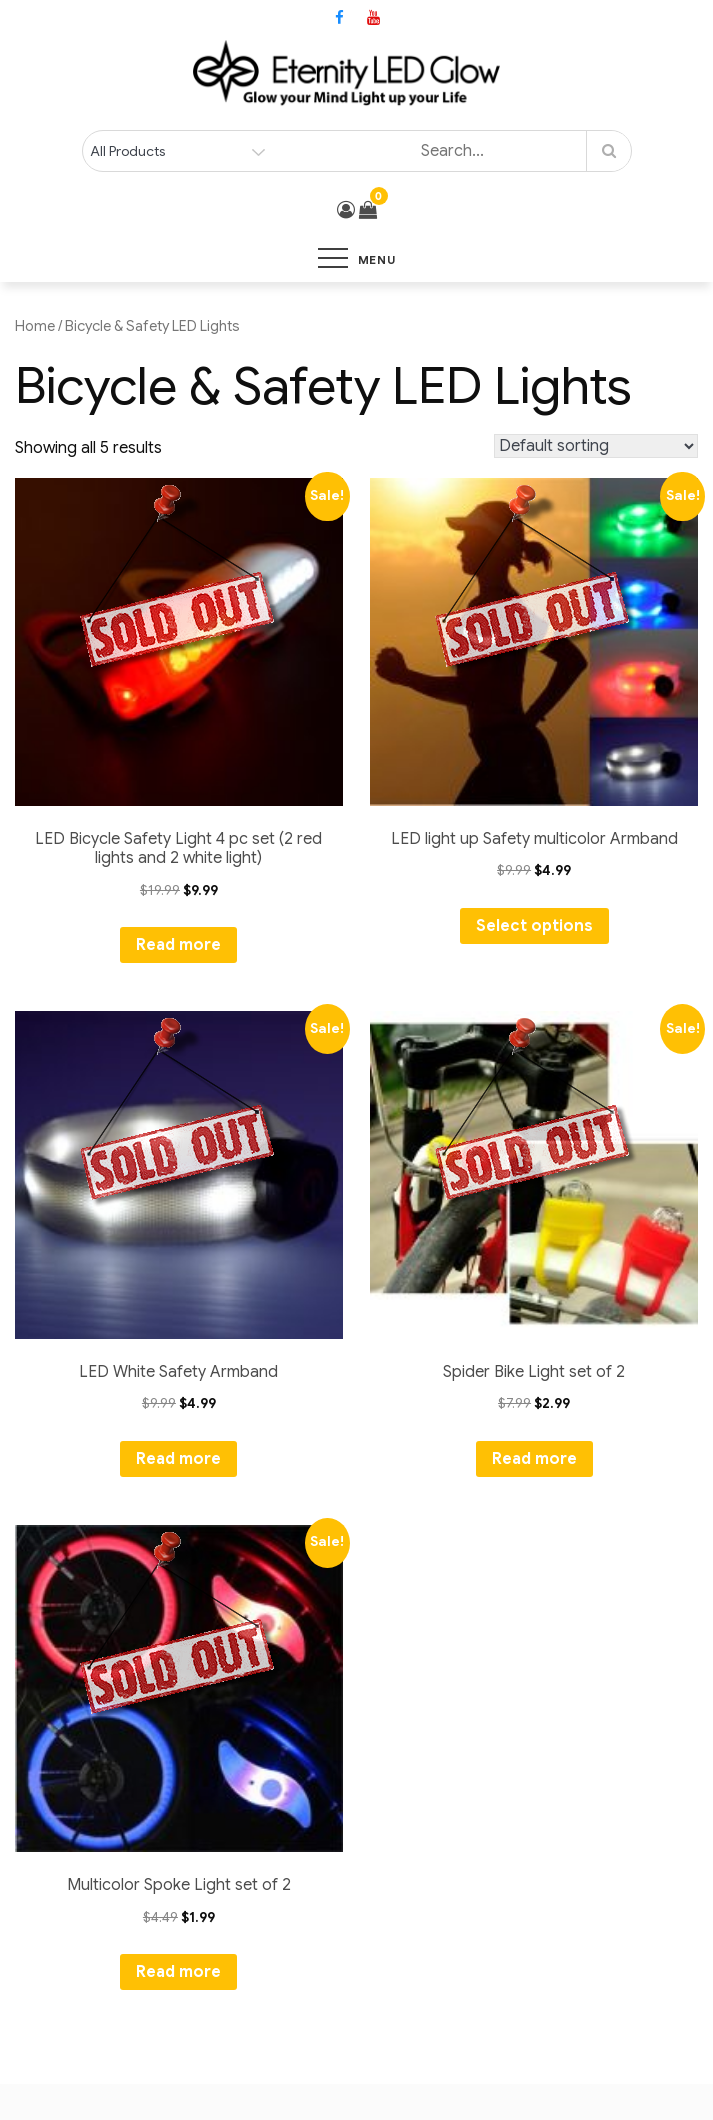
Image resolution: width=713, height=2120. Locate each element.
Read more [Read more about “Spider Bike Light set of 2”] (534, 1459)
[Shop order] (596, 446)
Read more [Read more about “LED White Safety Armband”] (178, 1459)
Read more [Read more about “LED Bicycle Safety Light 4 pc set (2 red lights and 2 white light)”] (178, 945)
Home (35, 326)
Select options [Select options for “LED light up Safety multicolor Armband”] (534, 926)
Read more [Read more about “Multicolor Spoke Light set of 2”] (178, 1972)
